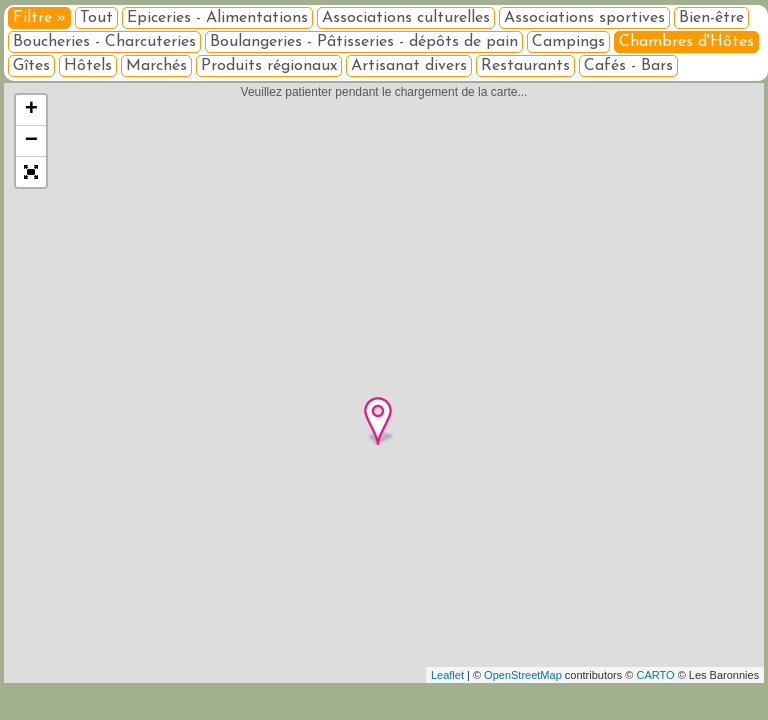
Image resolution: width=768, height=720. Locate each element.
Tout (96, 18)
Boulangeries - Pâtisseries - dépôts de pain (364, 42)
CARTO (656, 675)
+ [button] (31, 110)
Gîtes (31, 66)
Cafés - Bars (628, 66)
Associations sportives (584, 18)
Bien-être (711, 18)
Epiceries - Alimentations (217, 18)
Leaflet (447, 675)
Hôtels (88, 66)
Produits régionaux (269, 66)
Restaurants (525, 66)
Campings (568, 42)
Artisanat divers (409, 66)
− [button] (31, 141)
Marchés (156, 66)
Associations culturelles (406, 18)
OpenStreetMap (523, 675)
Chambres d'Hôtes (686, 42)
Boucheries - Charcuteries (104, 42)
